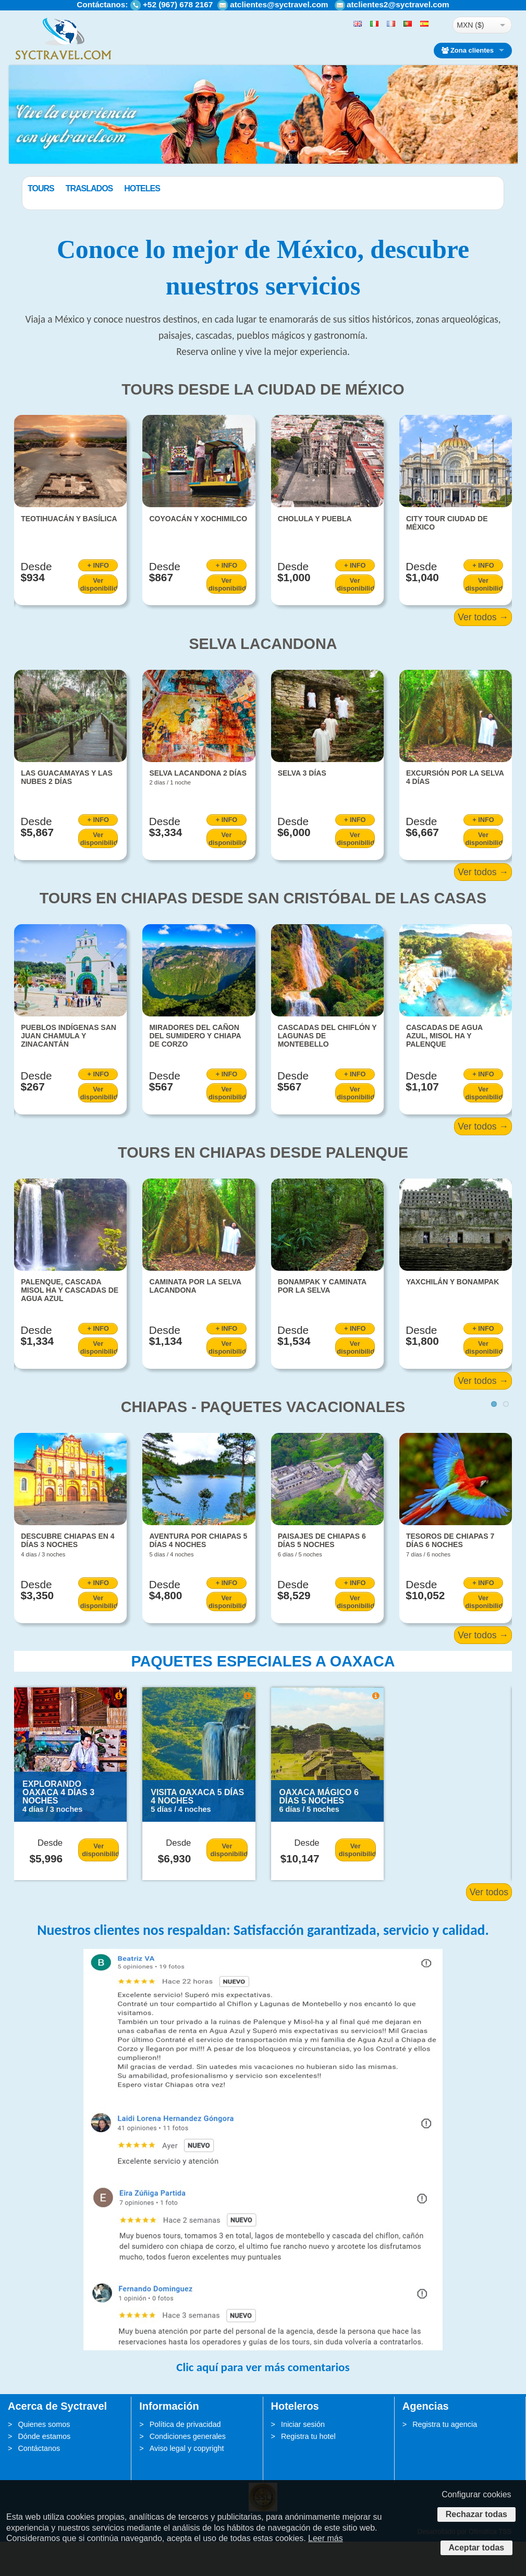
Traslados (142, 188)
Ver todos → (483, 651)
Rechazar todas (476, 2514)
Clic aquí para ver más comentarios (262, 2401)
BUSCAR (459, 213)
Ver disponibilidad (99, 618)
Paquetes (48, 188)
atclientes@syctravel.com (279, 4)
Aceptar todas (477, 2547)
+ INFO (98, 600)
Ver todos (489, 1926)
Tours (93, 188)
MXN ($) (470, 25)
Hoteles (195, 188)
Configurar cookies (476, 2494)
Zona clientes (468, 50)
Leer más (325, 2538)
